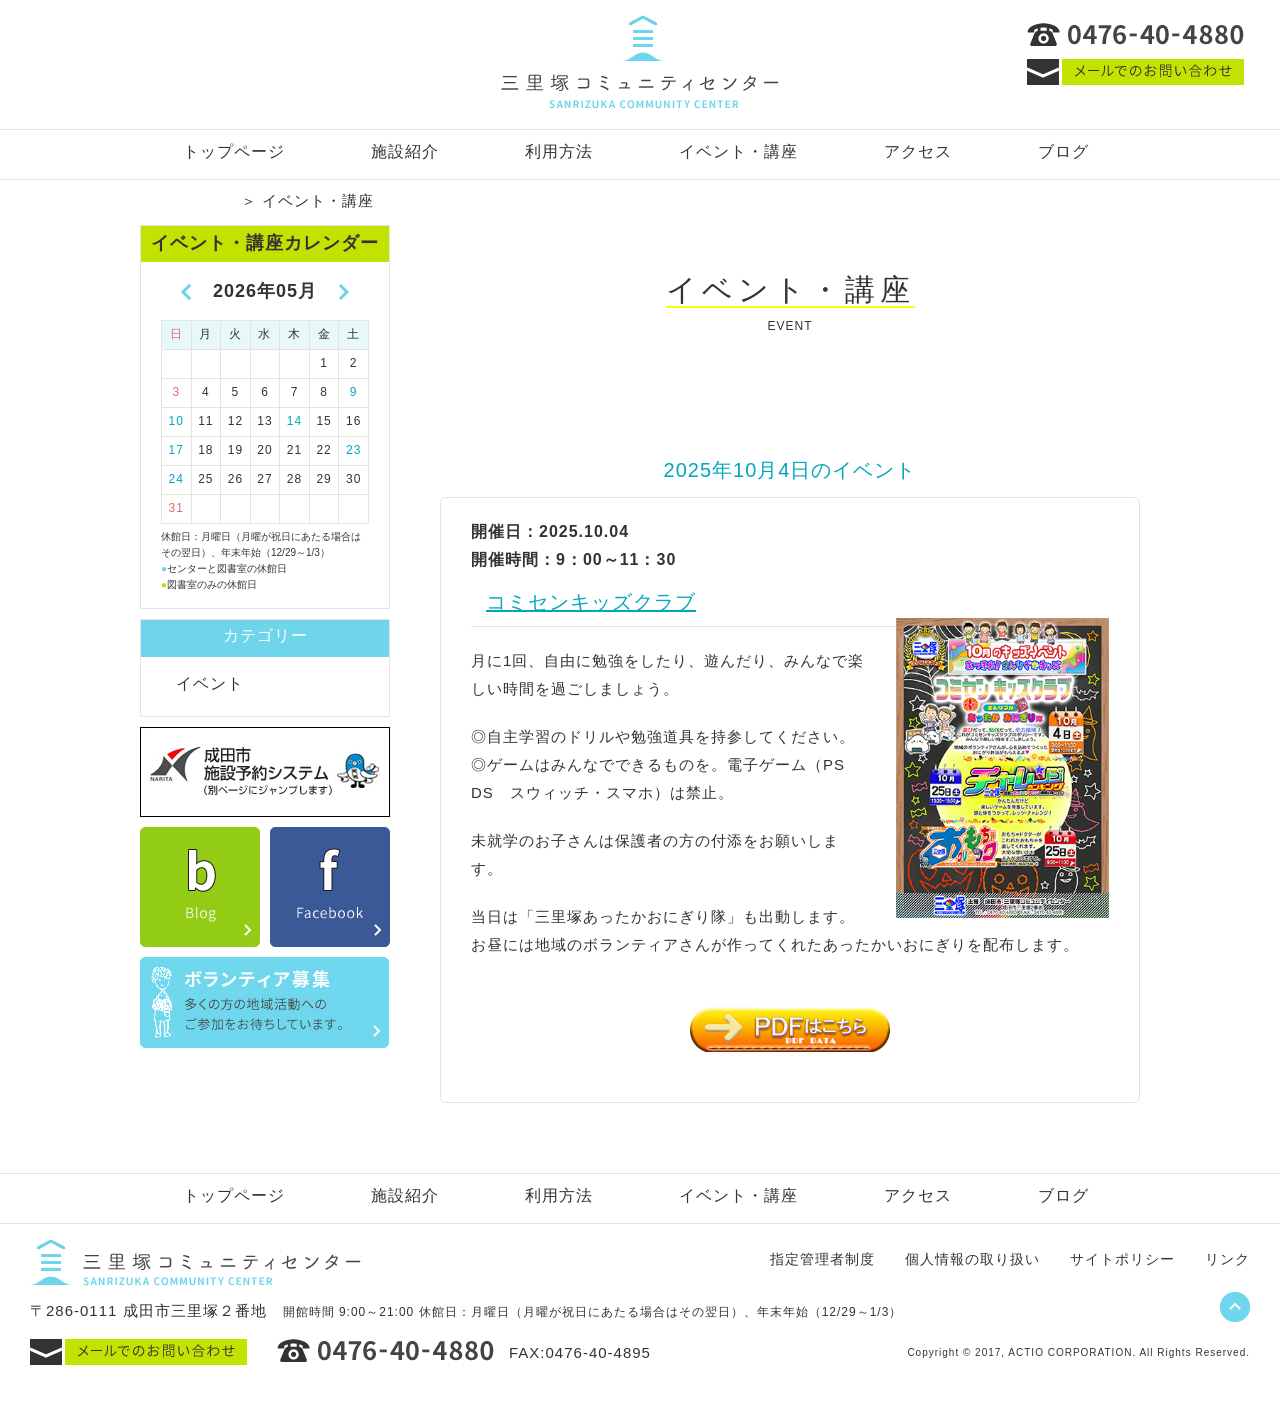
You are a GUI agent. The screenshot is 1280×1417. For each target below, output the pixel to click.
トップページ (234, 151)
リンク (1227, 1259)
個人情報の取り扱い (972, 1259)
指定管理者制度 (822, 1259)
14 (294, 421)
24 (176, 479)
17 (176, 450)
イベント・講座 (738, 151)
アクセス (918, 151)
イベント (210, 683)
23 (353, 450)
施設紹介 (405, 151)
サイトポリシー (1122, 1259)
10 (176, 421)
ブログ (1063, 151)
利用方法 (559, 151)
